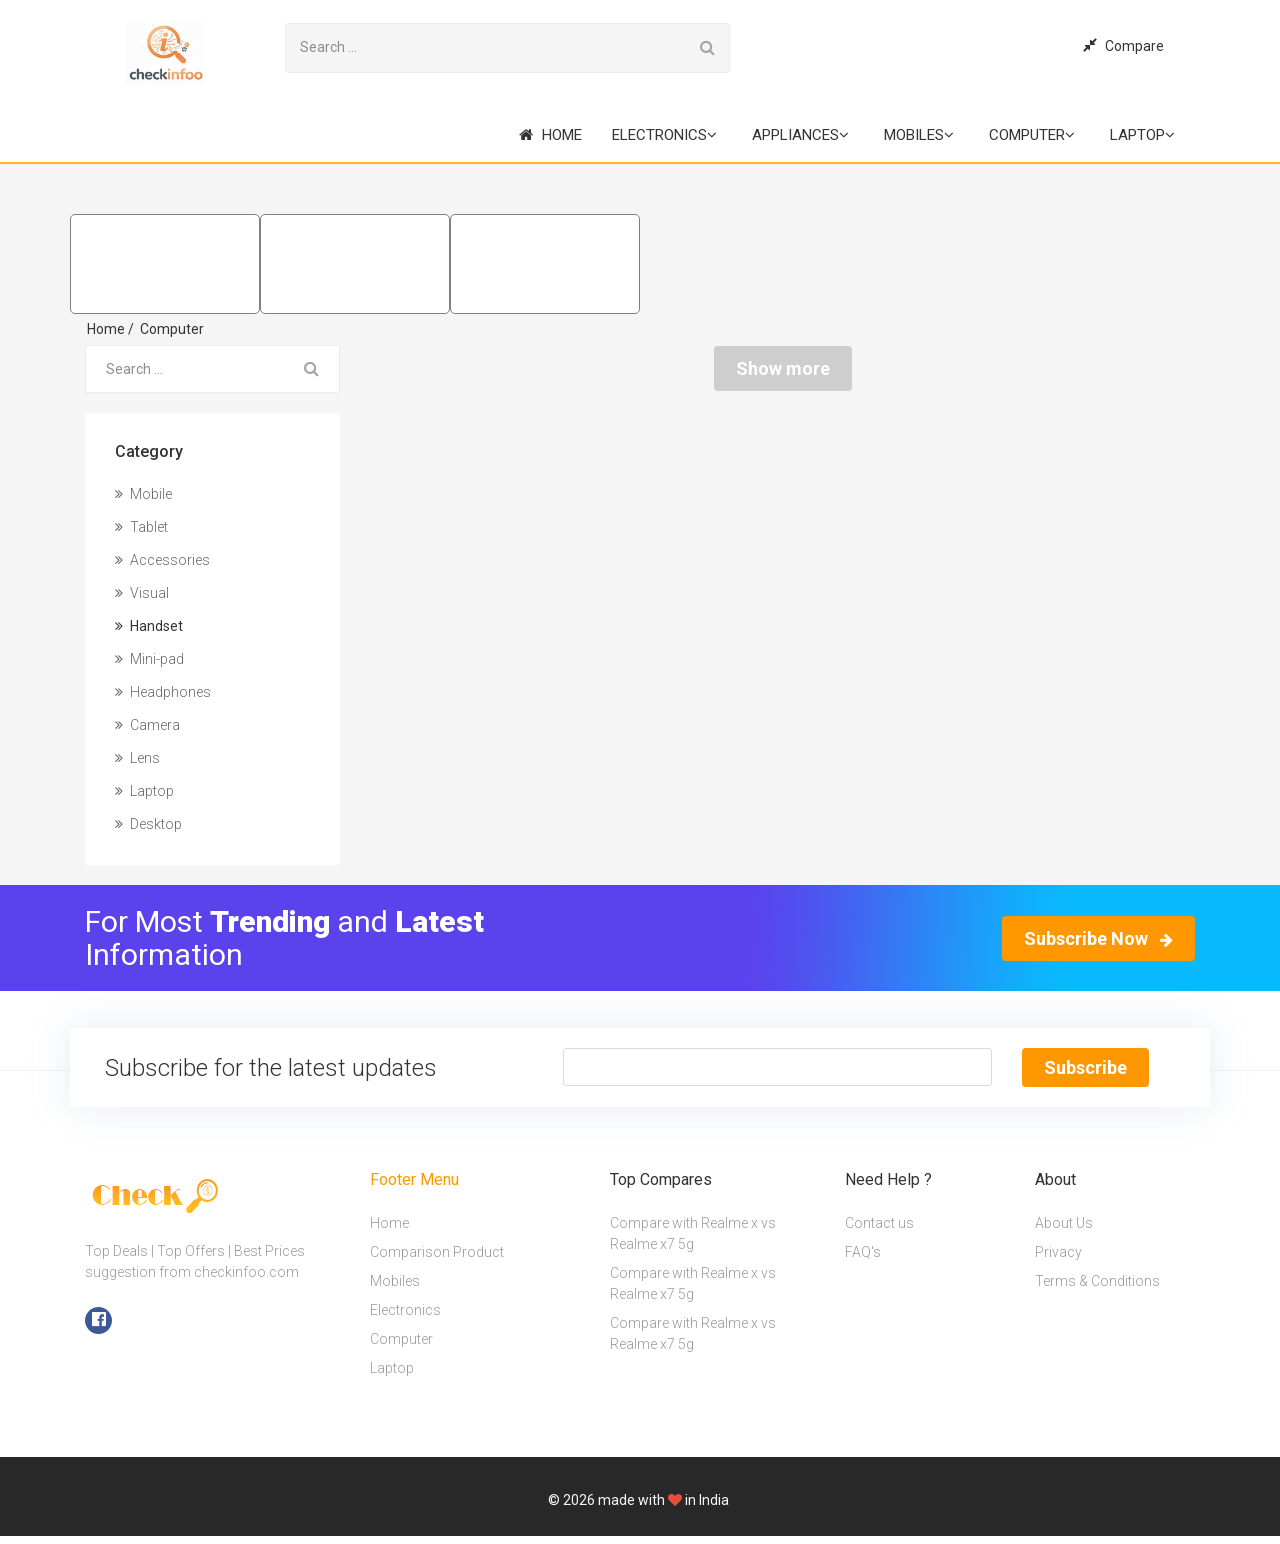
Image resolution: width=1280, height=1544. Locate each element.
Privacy (1058, 1252)
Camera (147, 725)
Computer (1032, 135)
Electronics (664, 135)
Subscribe (1085, 1067)
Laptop (1142, 135)
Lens (137, 758)
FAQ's (863, 1252)
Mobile (143, 494)
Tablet (141, 527)
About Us (1064, 1223)
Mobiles (919, 135)
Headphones (163, 692)
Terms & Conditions (1097, 1281)
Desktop (148, 824)
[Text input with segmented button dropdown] (777, 1067)
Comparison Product (437, 1252)
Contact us (879, 1223)
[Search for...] (486, 48)
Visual (142, 593)
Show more (783, 368)
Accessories (162, 560)
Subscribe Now (1098, 938)
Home (550, 135)
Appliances (800, 135)
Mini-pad (149, 659)
